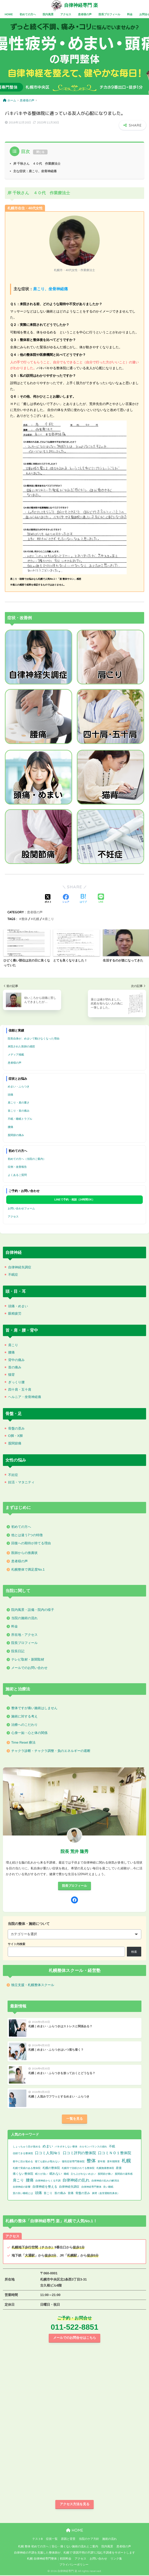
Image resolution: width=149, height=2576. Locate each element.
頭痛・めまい (18, 1306)
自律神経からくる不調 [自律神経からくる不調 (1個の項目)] (48, 2181)
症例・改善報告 (17, 1166)
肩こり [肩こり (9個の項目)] (18, 2180)
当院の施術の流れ (24, 1618)
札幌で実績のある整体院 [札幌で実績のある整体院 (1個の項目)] (27, 2168)
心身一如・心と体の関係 (29, 1733)
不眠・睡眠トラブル (20, 1118)
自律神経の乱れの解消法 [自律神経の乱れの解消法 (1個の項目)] (105, 2181)
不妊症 (13, 1475)
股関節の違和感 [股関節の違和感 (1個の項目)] (124, 2174)
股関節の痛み (16, 1135)
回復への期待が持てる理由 (31, 1543)
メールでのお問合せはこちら (74, 2338)
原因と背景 (68, 2539)
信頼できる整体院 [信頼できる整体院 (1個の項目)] (23, 2153)
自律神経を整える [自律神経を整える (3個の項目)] (44, 2187)
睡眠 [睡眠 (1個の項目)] (66, 2174)
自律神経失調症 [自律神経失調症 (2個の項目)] (69, 2187)
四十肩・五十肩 (19, 1389)
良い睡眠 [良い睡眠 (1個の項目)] (108, 2187)
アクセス (13, 1216)
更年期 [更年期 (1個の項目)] (101, 2161)
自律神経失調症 (19, 1267)
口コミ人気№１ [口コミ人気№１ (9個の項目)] (48, 2153)
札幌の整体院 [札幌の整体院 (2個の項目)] (51, 2168)
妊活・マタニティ (21, 1482)
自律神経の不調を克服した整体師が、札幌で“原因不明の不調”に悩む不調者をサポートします (74, 2553)
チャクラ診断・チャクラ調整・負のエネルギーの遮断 (50, 1751)
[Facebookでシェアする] (65, 899)
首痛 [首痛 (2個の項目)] (71, 2193)
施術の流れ (109, 2539)
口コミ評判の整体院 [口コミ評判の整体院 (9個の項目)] (79, 2153)
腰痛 (10, 1126)
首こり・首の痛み (18, 1110)
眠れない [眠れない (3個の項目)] (55, 2174)
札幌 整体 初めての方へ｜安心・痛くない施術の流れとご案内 (58, 2547)
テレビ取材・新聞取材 (27, 1659)
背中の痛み (16, 1360)
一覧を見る (74, 2119)
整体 (24, 919)
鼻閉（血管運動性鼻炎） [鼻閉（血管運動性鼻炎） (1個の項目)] (106, 2193)
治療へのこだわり (24, 1725)
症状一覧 (52, 2539)
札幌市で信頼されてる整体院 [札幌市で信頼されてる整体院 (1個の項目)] (78, 2168)
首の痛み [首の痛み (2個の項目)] (60, 2193)
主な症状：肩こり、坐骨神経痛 (35, 171)
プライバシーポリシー (73, 2565)
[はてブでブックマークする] (83, 899)
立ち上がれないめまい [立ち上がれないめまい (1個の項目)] (83, 2174)
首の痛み (14, 1367)
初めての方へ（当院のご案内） (27, 1158)
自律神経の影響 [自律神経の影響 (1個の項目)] (21, 2187)
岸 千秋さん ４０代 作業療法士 (37, 163)
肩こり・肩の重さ (18, 1102)
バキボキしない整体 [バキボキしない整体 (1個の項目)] (66, 2146)
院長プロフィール (24, 1643)
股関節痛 (14, 1443)
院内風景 (107, 2547)
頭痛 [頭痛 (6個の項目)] (38, 2193)
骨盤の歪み (16, 1428)
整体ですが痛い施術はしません (34, 1708)
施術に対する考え (24, 1716)
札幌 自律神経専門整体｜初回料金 (49, 2559)
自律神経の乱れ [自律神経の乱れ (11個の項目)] (76, 2180)
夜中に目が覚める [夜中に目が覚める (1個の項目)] (23, 2161)
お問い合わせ (98, 2559)
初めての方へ (21, 1527)
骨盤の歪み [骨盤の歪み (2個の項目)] (82, 2193)
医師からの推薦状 (24, 1553)
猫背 (11, 1375)
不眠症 (13, 1274)
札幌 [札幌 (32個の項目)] (126, 2160)
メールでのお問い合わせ (29, 1668)
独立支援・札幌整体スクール (32, 1985)
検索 (134, 1951)
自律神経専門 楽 (81, 5)
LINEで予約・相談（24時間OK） (74, 1199)
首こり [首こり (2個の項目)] (48, 2193)
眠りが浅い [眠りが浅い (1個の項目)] (41, 2174)
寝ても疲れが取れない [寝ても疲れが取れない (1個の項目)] (47, 2161)
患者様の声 (34, 912)
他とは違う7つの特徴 (27, 1535)
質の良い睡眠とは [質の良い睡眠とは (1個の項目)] (23, 2193)
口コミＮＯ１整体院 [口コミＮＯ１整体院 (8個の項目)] (114, 2153)
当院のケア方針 (89, 2539)
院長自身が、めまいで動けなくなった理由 (33, 1038)
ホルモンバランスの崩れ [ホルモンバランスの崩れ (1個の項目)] (93, 2146)
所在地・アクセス (24, 1635)
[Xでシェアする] (48, 899)
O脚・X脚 (15, 1436)
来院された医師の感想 (21, 1046)
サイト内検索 (16, 1944)
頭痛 (10, 1094)
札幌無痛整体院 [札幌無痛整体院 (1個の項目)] (105, 2168)
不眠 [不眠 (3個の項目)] (112, 2146)
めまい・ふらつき (18, 1086)
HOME (74, 2531)
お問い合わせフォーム (21, 1208)
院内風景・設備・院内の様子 (32, 1610)
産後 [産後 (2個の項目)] (119, 2168)
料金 (14, 1626)
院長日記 (17, 1651)
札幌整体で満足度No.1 (28, 1569)
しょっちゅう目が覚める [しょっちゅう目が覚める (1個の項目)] (27, 2146)
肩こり (49, 919)
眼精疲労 (14, 1313)
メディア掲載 (16, 1054)
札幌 (36, 919)
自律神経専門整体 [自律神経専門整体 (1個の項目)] (91, 2187)
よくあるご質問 (17, 1174)
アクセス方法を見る (74, 2505)
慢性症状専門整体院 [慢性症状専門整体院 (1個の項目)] (73, 2161)
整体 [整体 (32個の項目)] (91, 2160)
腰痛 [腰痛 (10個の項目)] (30, 2180)
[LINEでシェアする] (101, 899)
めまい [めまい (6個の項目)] (47, 2146)
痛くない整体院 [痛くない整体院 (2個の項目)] (23, 2174)
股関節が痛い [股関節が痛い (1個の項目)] (105, 2174)
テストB (37, 2539)
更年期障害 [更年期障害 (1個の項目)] (113, 2161)
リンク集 (116, 2559)
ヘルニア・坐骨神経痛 (24, 1397)
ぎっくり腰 (16, 1382)
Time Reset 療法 (23, 1742)
